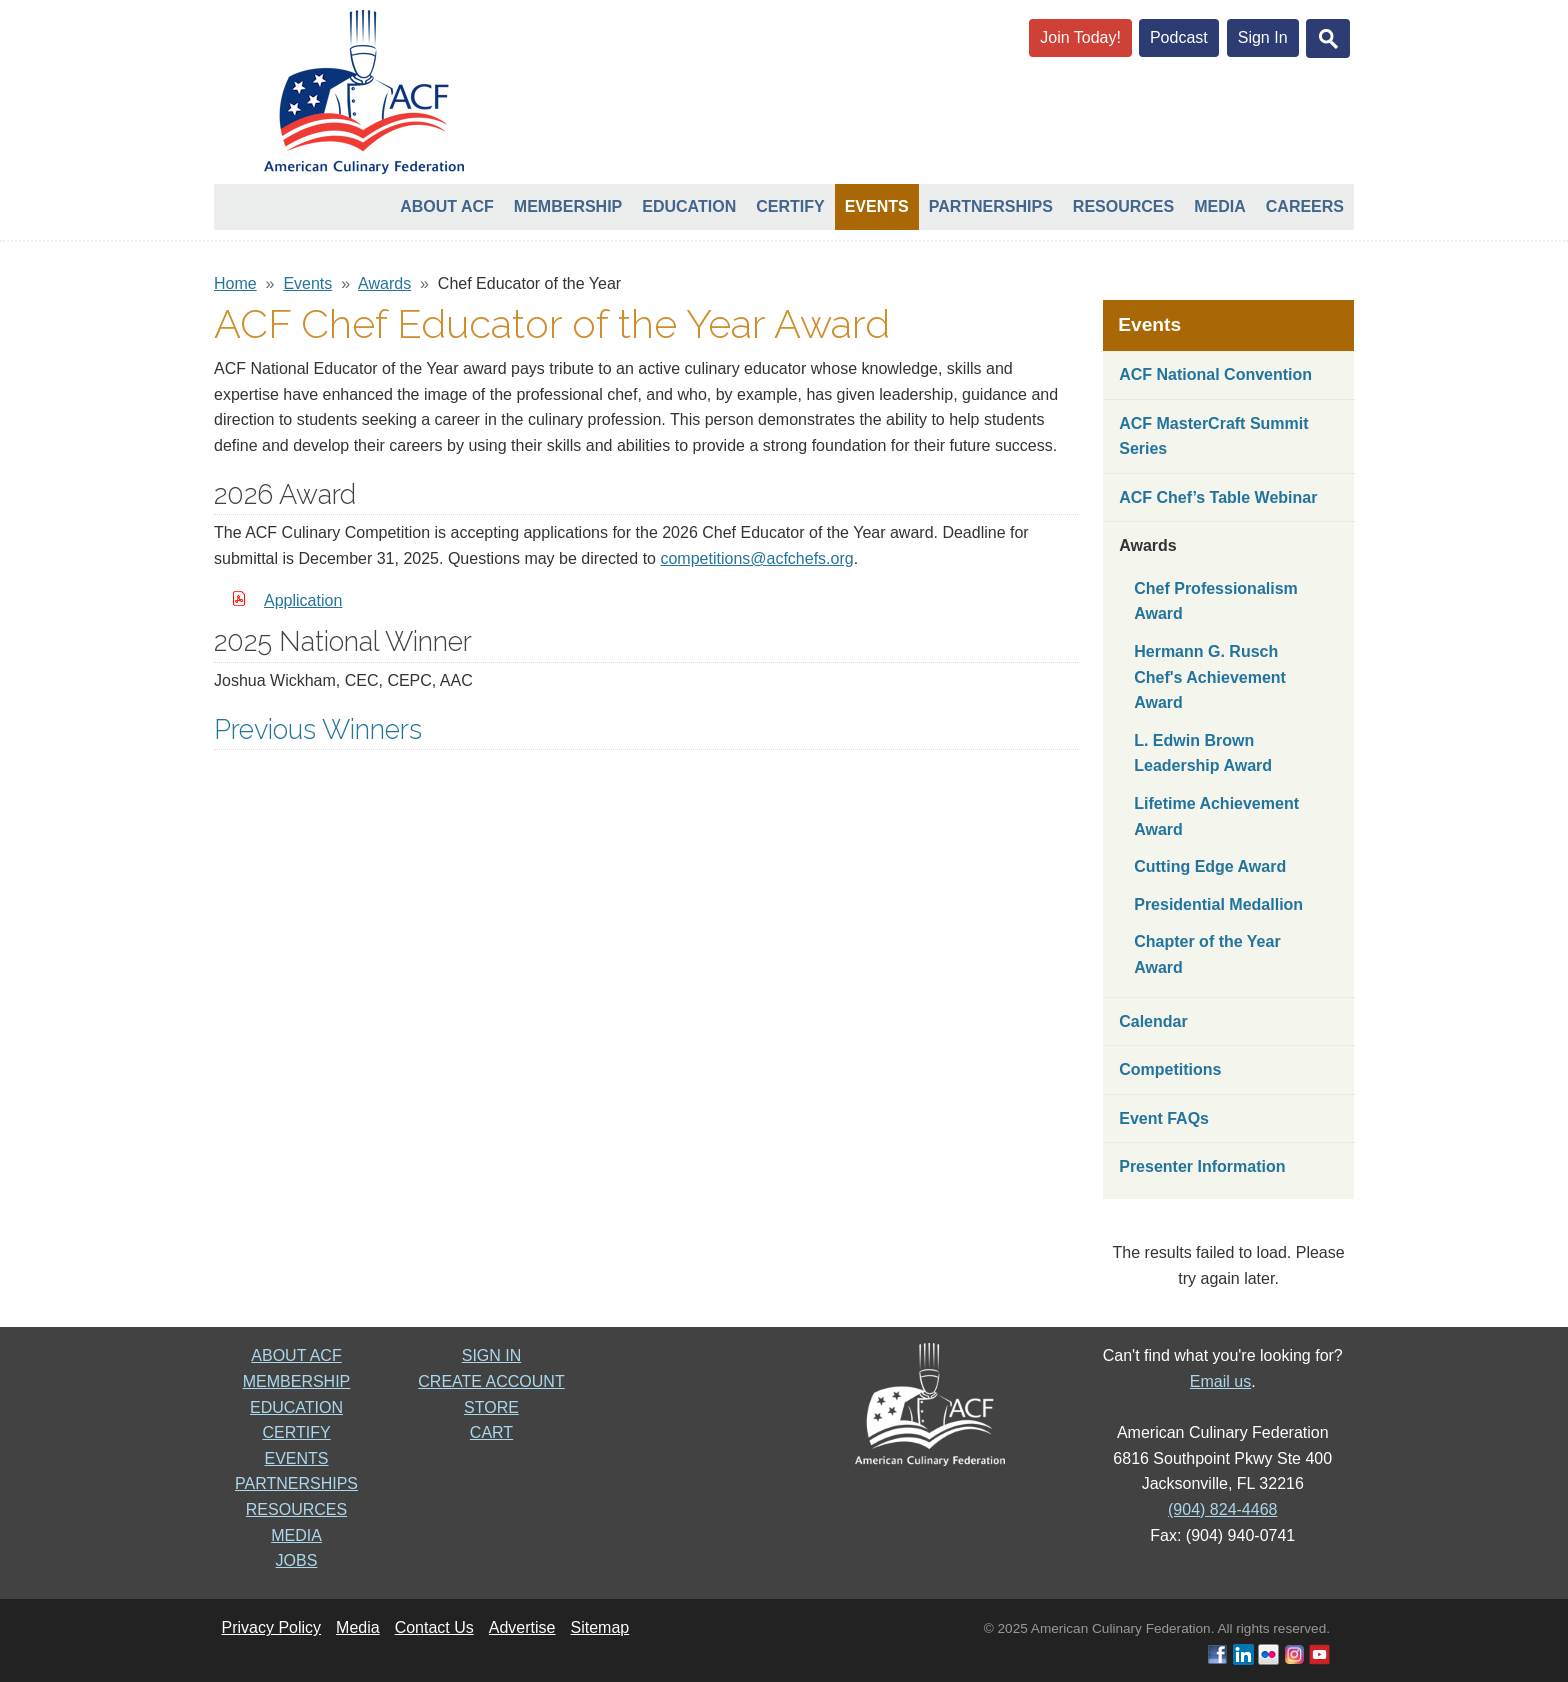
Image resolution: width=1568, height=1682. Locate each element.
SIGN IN (492, 1355)
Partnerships (991, 206)
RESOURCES (296, 1509)
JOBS (297, 1560)
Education (689, 206)
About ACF (447, 206)
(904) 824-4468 (1222, 1509)
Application (303, 600)
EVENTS (296, 1458)
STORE (491, 1407)
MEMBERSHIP (297, 1381)
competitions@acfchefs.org (756, 558)
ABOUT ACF (296, 1355)
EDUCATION (296, 1407)
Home (235, 283)
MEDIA (296, 1535)
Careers (1305, 206)
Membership (568, 206)
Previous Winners (318, 729)
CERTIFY (296, 1432)
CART (491, 1432)
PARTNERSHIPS (296, 1483)
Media (1220, 206)
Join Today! (1080, 37)
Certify (790, 206)
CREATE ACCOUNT (491, 1381)
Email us (1220, 1381)
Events (877, 206)
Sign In (1263, 37)
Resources (1123, 206)
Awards (384, 283)
